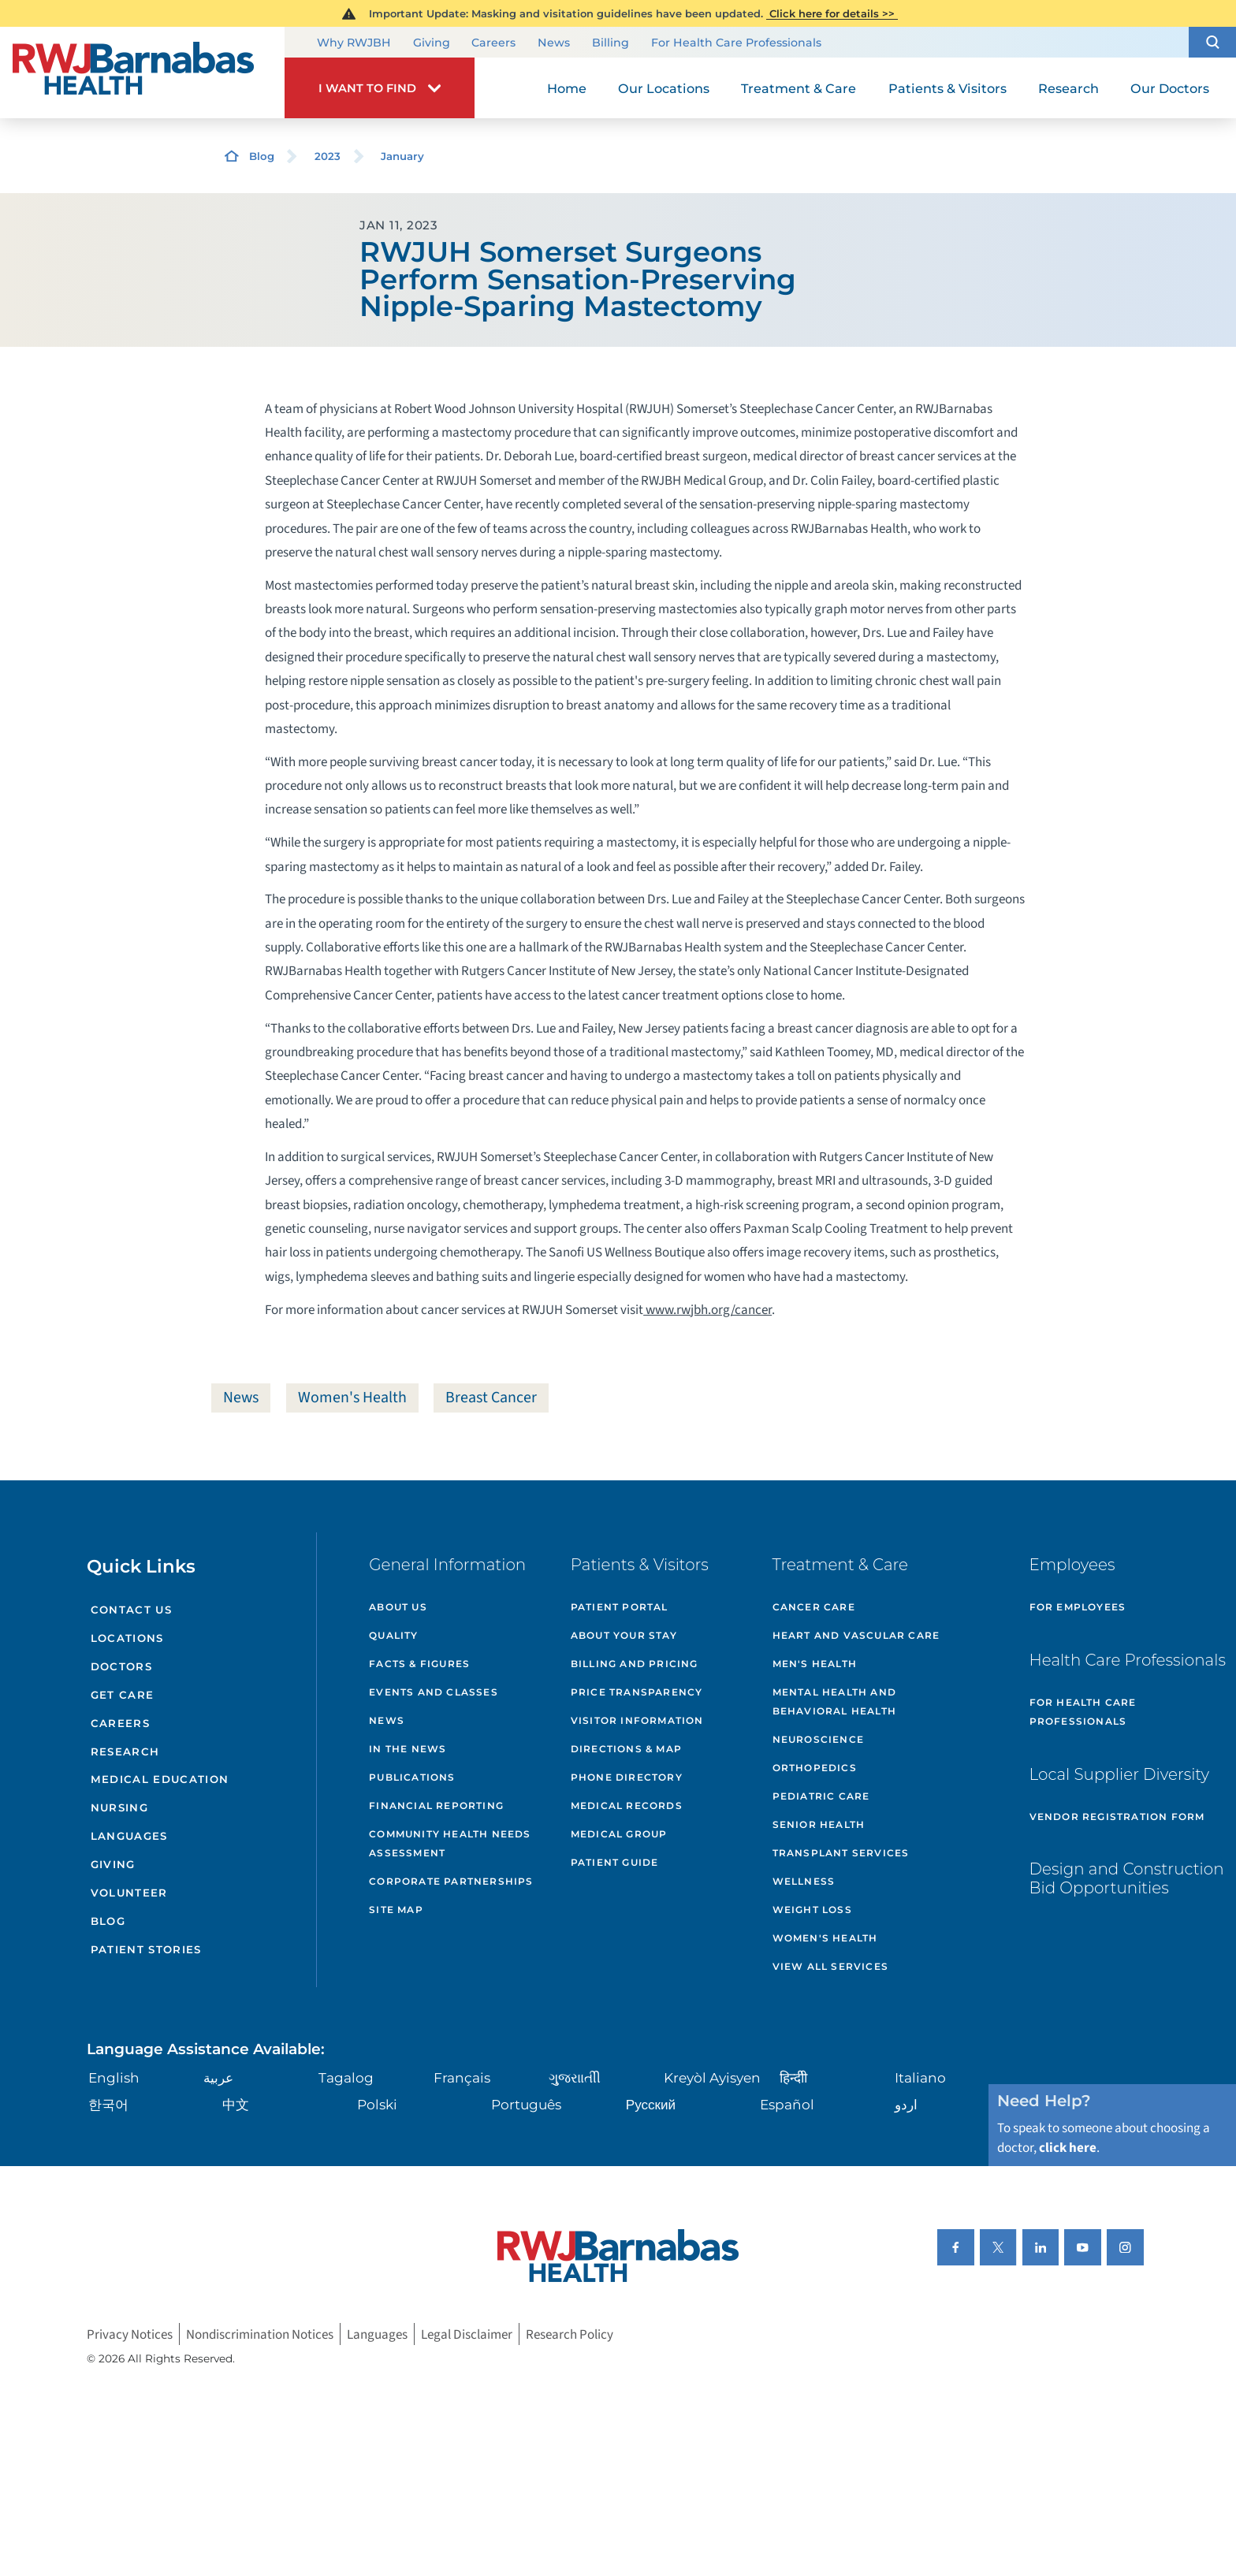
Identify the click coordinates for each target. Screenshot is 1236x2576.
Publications (412, 1777)
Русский (651, 2104)
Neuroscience (818, 1739)
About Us (398, 1607)
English (114, 2077)
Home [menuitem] (566, 88)
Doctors (121, 1666)
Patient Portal (619, 1607)
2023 (328, 156)
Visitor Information (637, 1720)
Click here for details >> (832, 13)
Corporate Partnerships (451, 1881)
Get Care (122, 1694)
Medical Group (619, 1834)
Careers (493, 43)
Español (787, 2104)
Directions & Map (626, 1749)
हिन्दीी (793, 2077)
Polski (377, 2104)
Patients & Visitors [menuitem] (947, 88)
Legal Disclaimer (466, 2333)
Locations (127, 1638)
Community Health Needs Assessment (450, 1843)
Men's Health (814, 1664)
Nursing (119, 1807)
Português (526, 2104)
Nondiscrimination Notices (259, 2333)
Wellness (804, 1881)
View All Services (830, 1966)
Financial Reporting (436, 1805)
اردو (906, 2104)
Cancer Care (813, 1607)
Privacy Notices (130, 2333)
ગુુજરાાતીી (575, 2077)
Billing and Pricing (634, 1664)
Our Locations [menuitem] (663, 88)
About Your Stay (624, 1635)
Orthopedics (814, 1768)
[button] (1212, 42)
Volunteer (129, 1892)
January (402, 156)
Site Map (396, 1909)
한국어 (108, 2104)
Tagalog (346, 2077)
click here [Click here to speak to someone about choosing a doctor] (1067, 2147)
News (554, 43)
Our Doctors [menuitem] (1169, 88)
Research (125, 1751)
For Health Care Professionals (736, 43)
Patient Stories (146, 1949)
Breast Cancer (491, 1398)
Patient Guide (615, 1862)
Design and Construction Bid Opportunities (1126, 1878)
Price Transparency (637, 1692)
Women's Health (352, 1398)
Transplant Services (841, 1853)
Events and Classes (433, 1692)
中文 (235, 2104)
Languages (129, 1836)
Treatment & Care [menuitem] (798, 88)
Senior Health (819, 1824)
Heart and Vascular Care (856, 1635)
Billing (610, 43)
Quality (393, 1635)
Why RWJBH (354, 43)
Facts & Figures (419, 1664)
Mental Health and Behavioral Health (834, 1701)
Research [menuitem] (1068, 88)
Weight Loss (812, 1909)
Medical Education (160, 1779)
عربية (218, 2077)
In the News (407, 1749)
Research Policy (569, 2333)
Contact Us (131, 1609)
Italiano (920, 2077)
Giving (431, 43)
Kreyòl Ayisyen (712, 2077)
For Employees (1077, 1607)
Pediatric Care (821, 1796)
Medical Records (627, 1805)
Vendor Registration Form (1117, 1816)
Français (462, 2077)
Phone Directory (627, 1777)
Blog (261, 156)
